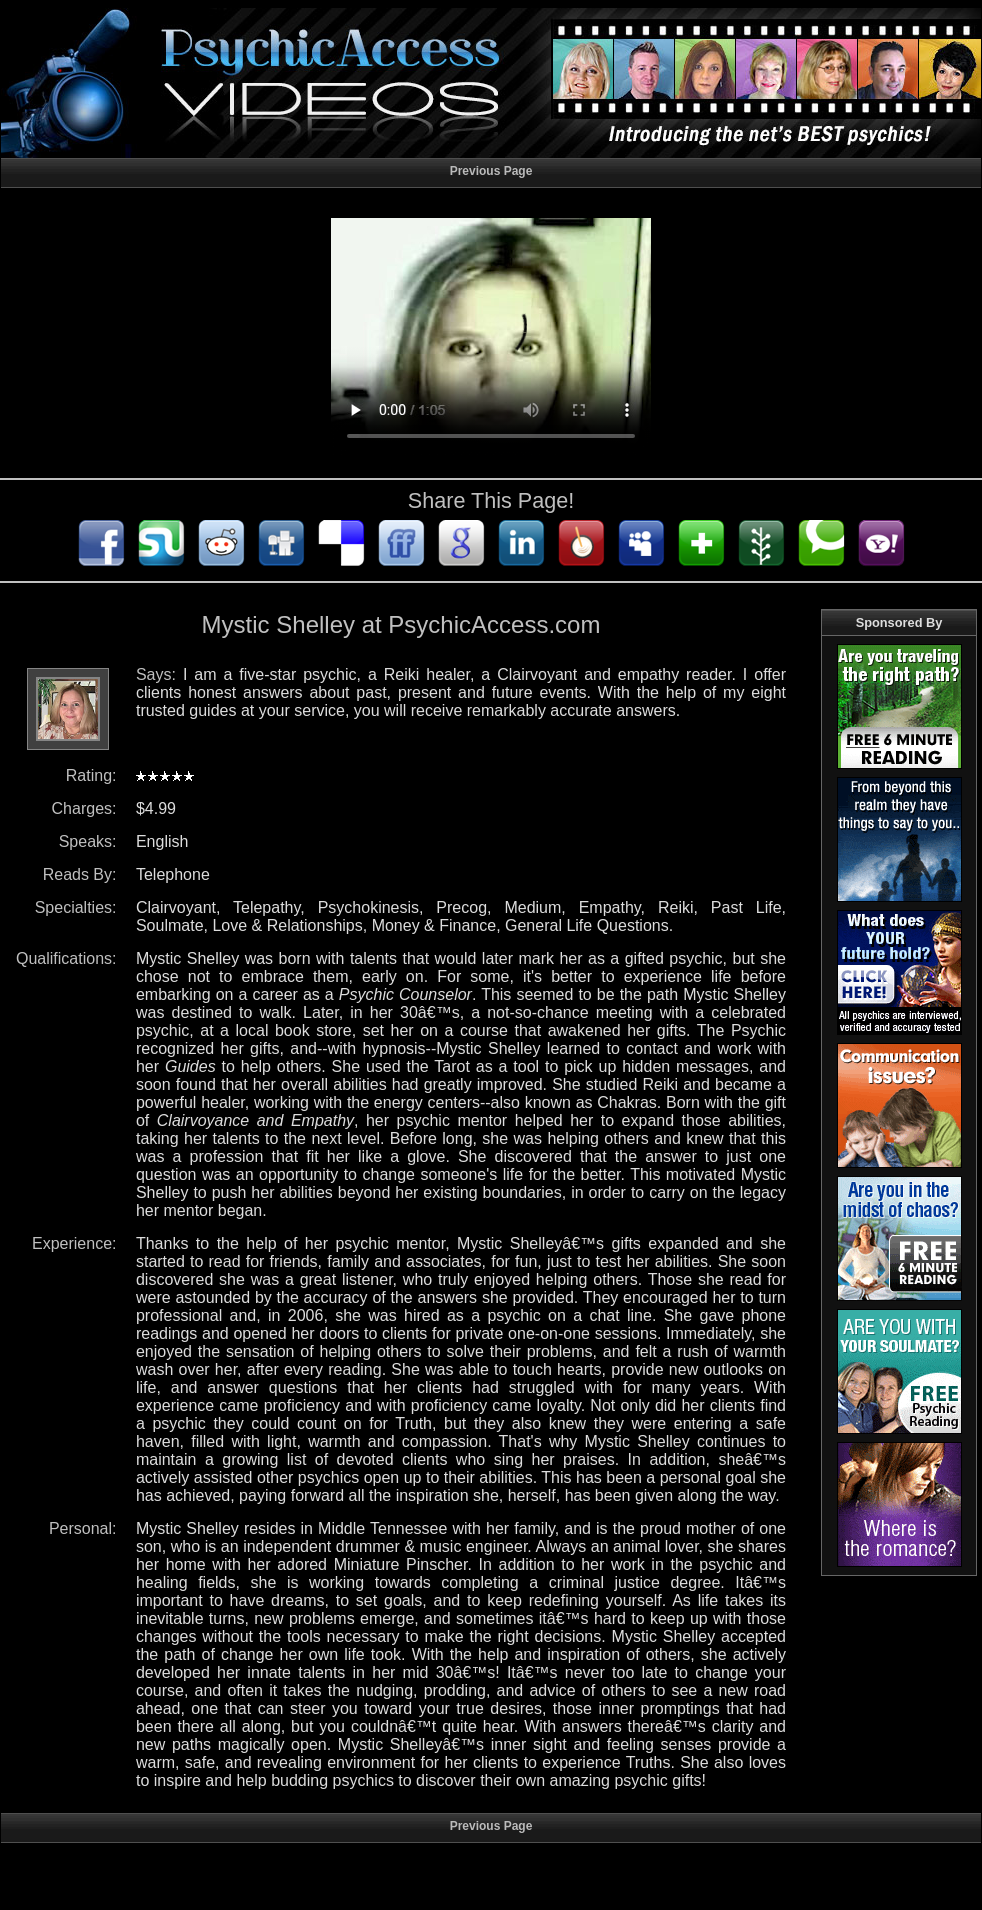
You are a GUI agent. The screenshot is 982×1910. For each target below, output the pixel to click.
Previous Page (491, 171)
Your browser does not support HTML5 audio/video (491, 338)
